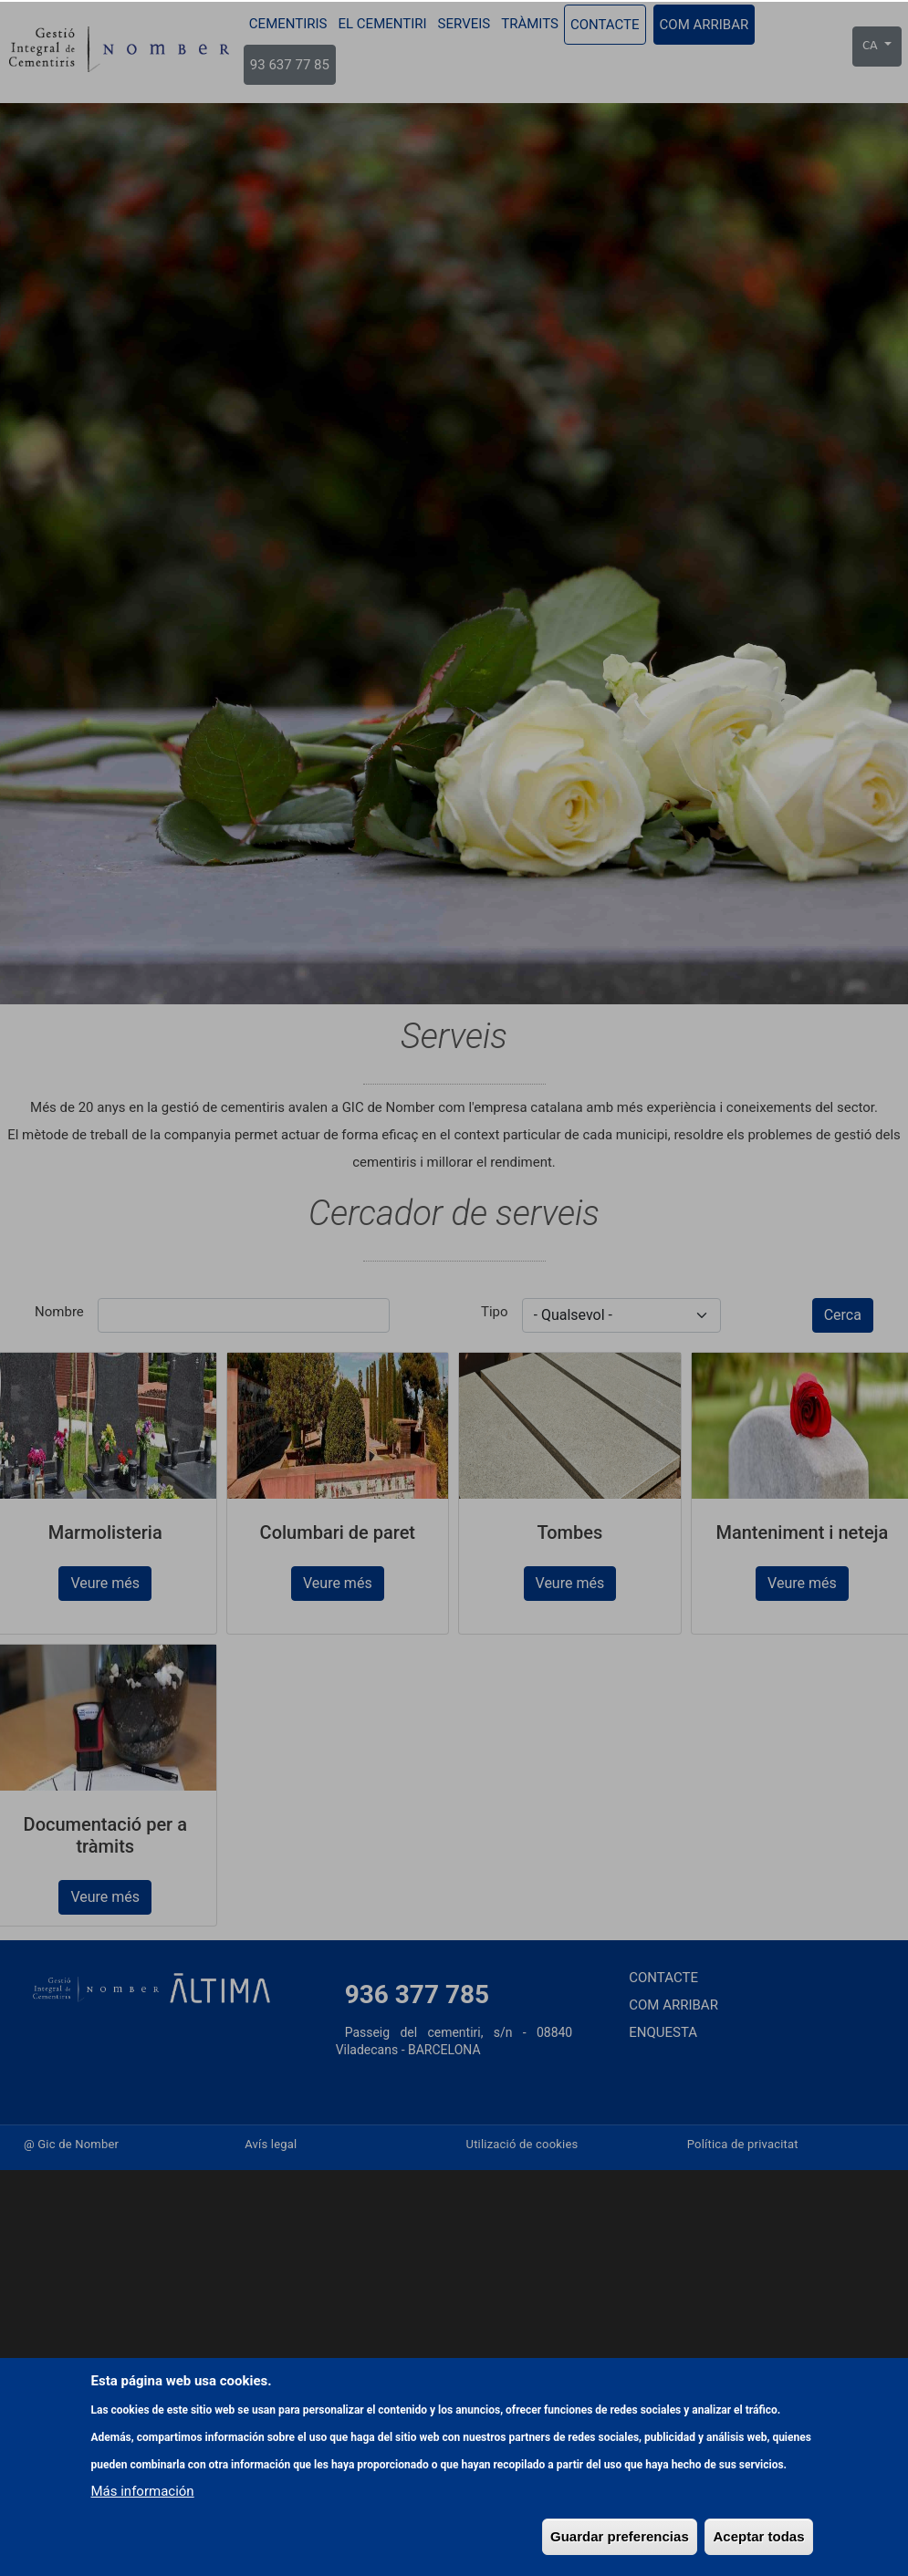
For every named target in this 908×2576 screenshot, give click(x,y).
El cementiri (383, 24)
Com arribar (704, 24)
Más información (142, 2520)
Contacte (605, 24)
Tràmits (529, 24)
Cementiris (288, 24)
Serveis (464, 24)
